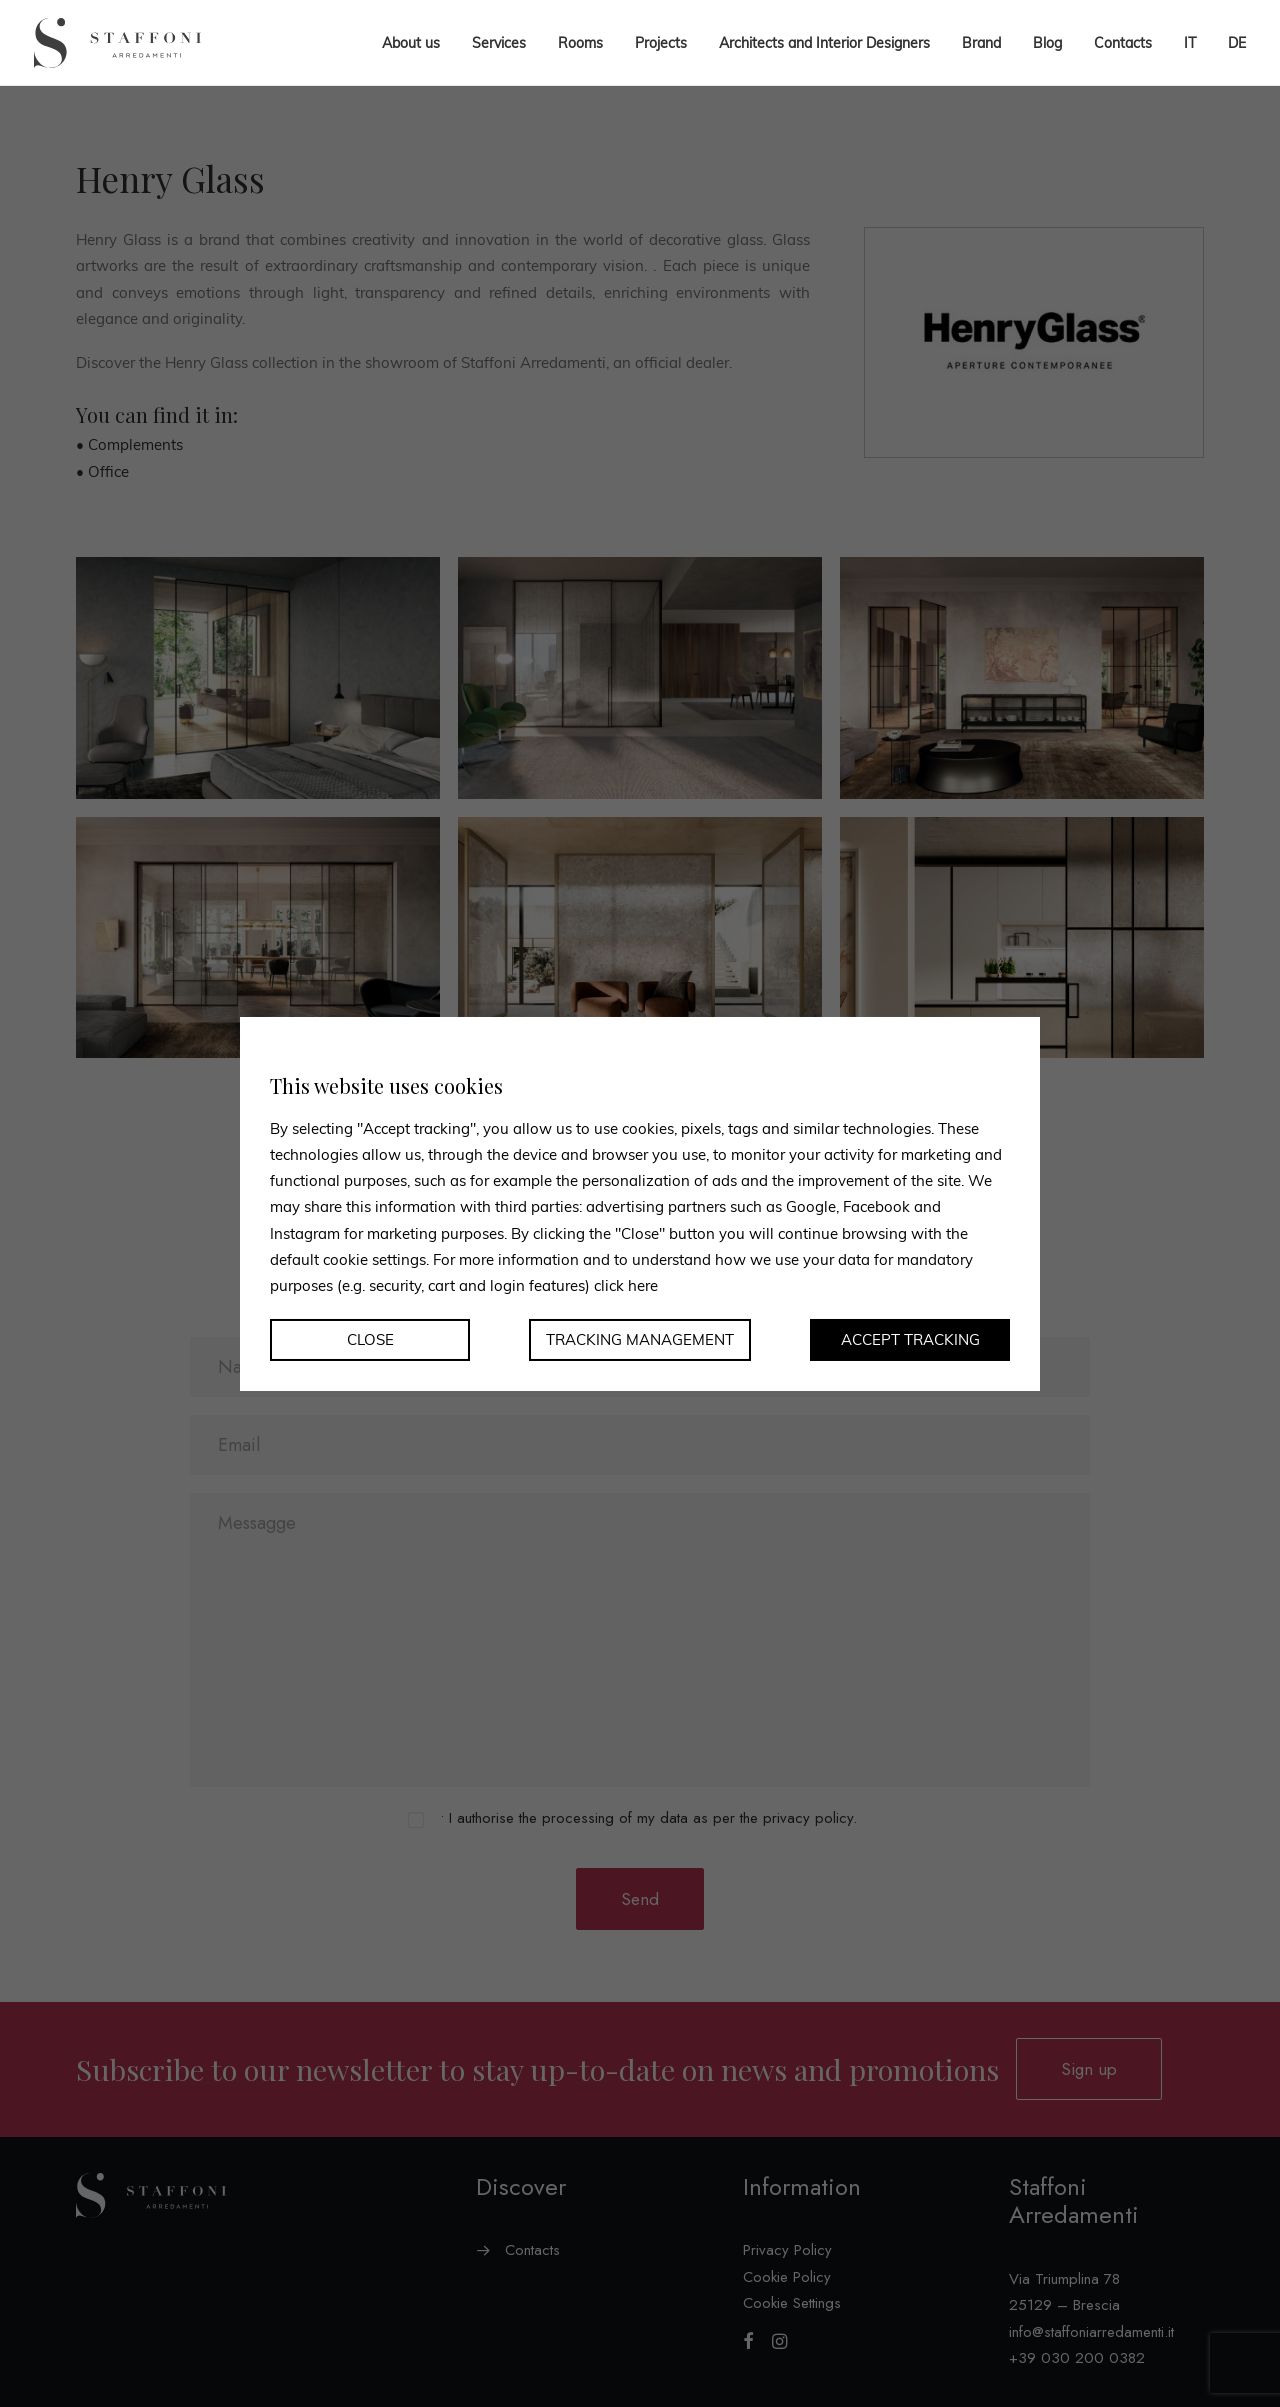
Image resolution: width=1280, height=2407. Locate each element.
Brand (981, 43)
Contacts (1123, 43)
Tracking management (640, 1339)
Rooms (580, 43)
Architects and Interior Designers (824, 43)
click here (626, 1285)
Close (370, 1339)
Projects (661, 43)
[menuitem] (1190, 43)
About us (411, 43)
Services (499, 43)
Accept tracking (910, 1339)
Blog (1047, 43)
